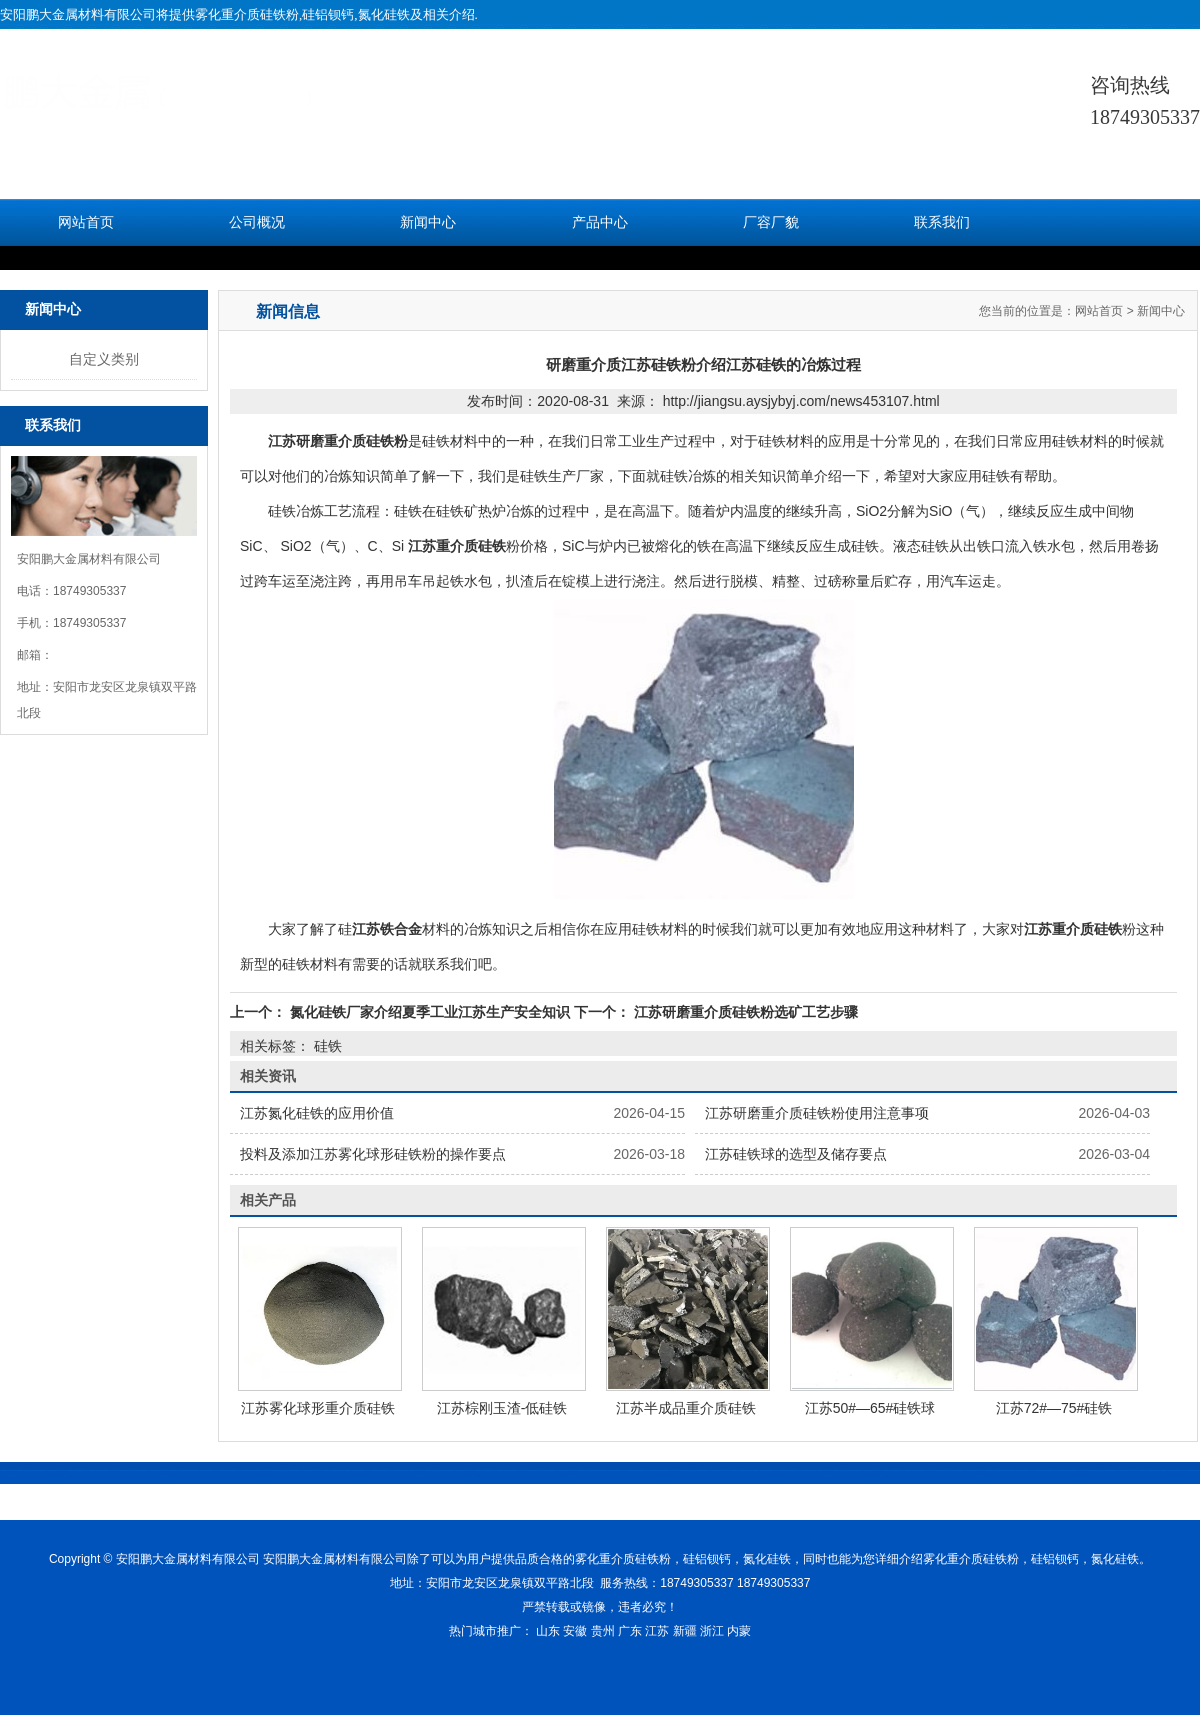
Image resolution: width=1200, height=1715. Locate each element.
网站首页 (86, 222)
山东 (548, 1631)
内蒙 (739, 1631)
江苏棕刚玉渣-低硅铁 (502, 1408)
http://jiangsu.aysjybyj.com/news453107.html (801, 401)
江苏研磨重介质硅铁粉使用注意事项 (817, 1113)
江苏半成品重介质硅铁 (686, 1408)
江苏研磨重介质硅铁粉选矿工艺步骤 (744, 1012)
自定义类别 (104, 359)
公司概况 (257, 222)
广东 (630, 1631)
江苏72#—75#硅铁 (1054, 1408)
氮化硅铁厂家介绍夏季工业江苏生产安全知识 (430, 1012)
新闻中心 (428, 222)
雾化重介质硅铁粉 (247, 14)
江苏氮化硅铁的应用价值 (317, 1113)
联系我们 (942, 222)
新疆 (685, 1631)
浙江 (712, 1631)
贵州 (603, 1631)
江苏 (657, 1631)
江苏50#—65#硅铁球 (870, 1408)
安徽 (575, 1631)
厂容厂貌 (771, 222)
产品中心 (600, 222)
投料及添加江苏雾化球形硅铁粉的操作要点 (373, 1154)
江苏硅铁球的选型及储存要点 (796, 1154)
